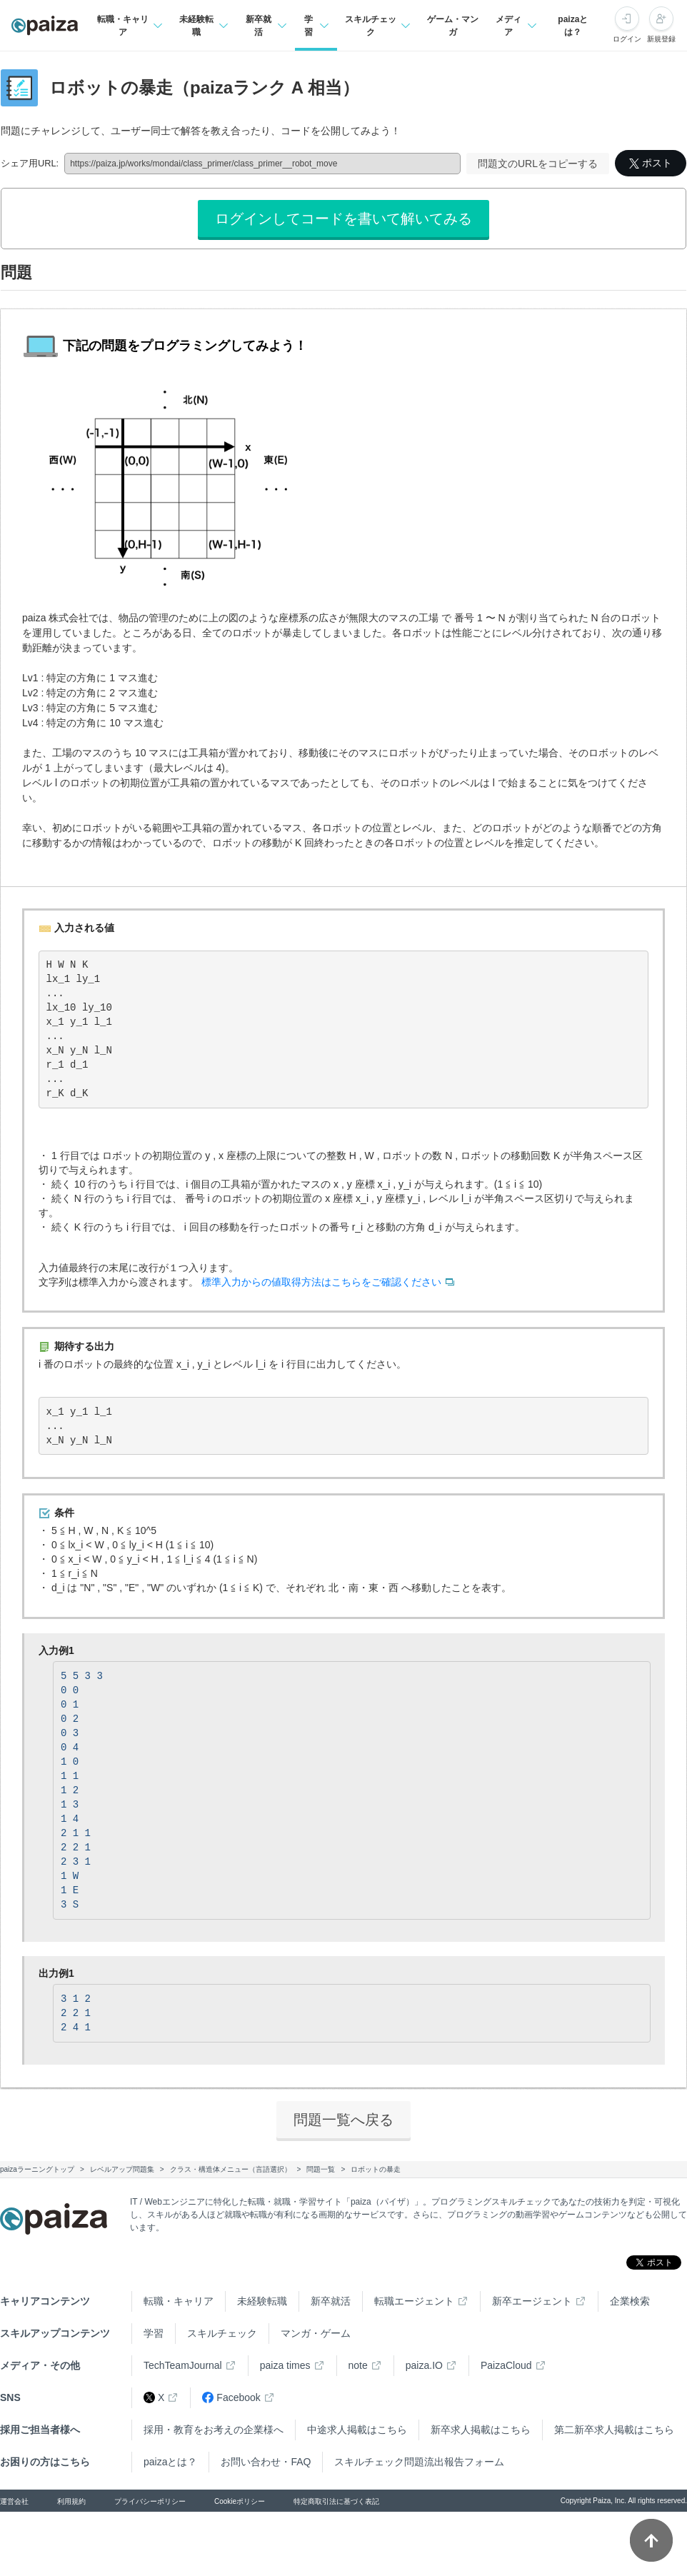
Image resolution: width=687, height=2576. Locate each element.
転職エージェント (414, 2301)
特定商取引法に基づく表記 (336, 2501)
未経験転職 (262, 2301)
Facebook (231, 2398)
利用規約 (71, 2501)
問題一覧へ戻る (343, 2120)
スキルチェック (222, 2333)
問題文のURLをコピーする (538, 163)
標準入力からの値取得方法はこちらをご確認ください (321, 1282)
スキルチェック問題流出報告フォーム (419, 2461)
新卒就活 (331, 2301)
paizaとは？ (573, 25)
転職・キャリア (179, 2301)
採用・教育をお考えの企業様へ (214, 2429)
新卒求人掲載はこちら (481, 2429)
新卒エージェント (532, 2301)
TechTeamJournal (183, 2365)
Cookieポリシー (239, 2501)
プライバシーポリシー (150, 2501)
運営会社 (14, 2501)
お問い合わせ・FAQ (266, 2461)
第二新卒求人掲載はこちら (614, 2429)
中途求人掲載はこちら (357, 2429)
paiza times (285, 2365)
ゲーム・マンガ (452, 25)
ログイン (627, 39)
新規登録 (661, 39)
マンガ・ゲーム (316, 2333)
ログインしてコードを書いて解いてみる (343, 218)
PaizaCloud (506, 2365)
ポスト (650, 163)
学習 (154, 2333)
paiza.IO (424, 2365)
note (358, 2365)
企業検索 (630, 2301)
